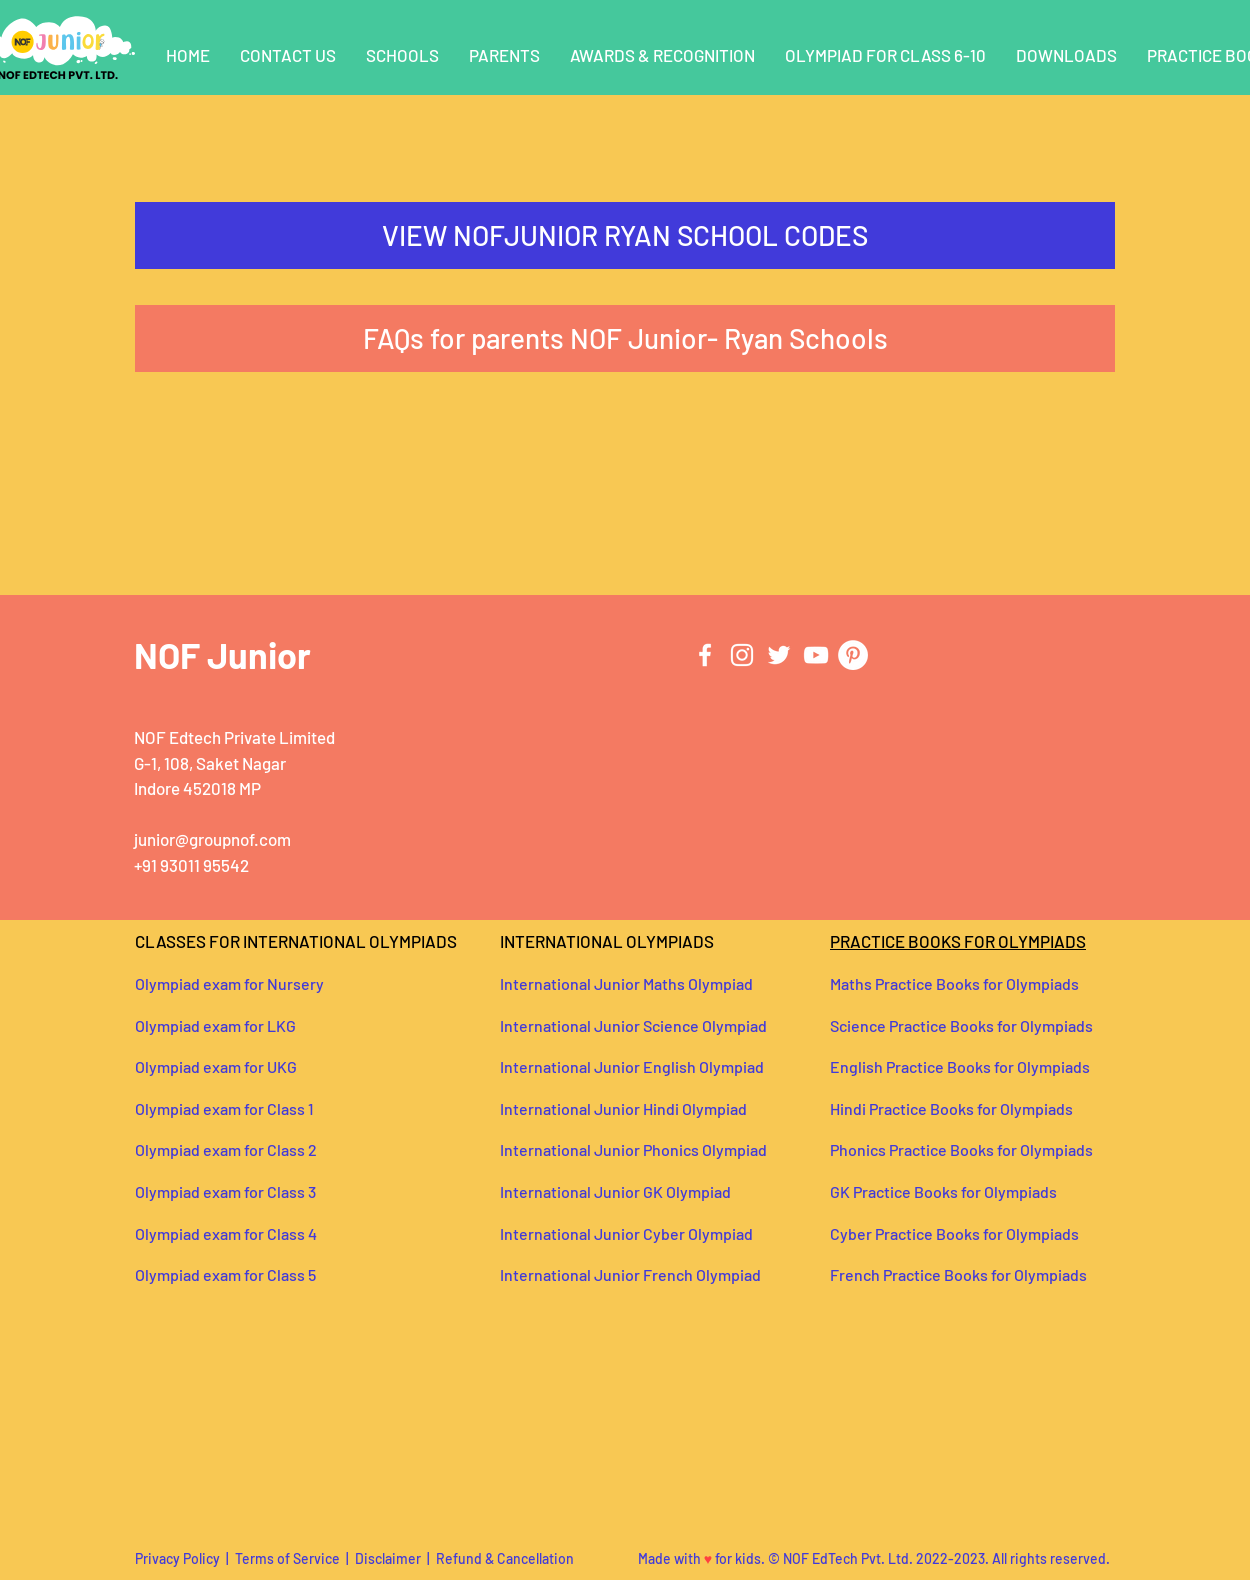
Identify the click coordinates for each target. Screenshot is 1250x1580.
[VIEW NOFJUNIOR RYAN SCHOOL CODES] (625, 235)
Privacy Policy (177, 1558)
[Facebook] (705, 655)
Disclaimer (388, 1558)
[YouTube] (816, 655)
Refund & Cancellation (505, 1558)
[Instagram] (742, 655)
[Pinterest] (853, 655)
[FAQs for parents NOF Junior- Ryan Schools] (625, 338)
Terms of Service (289, 1558)
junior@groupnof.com (212, 839)
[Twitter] (779, 655)
